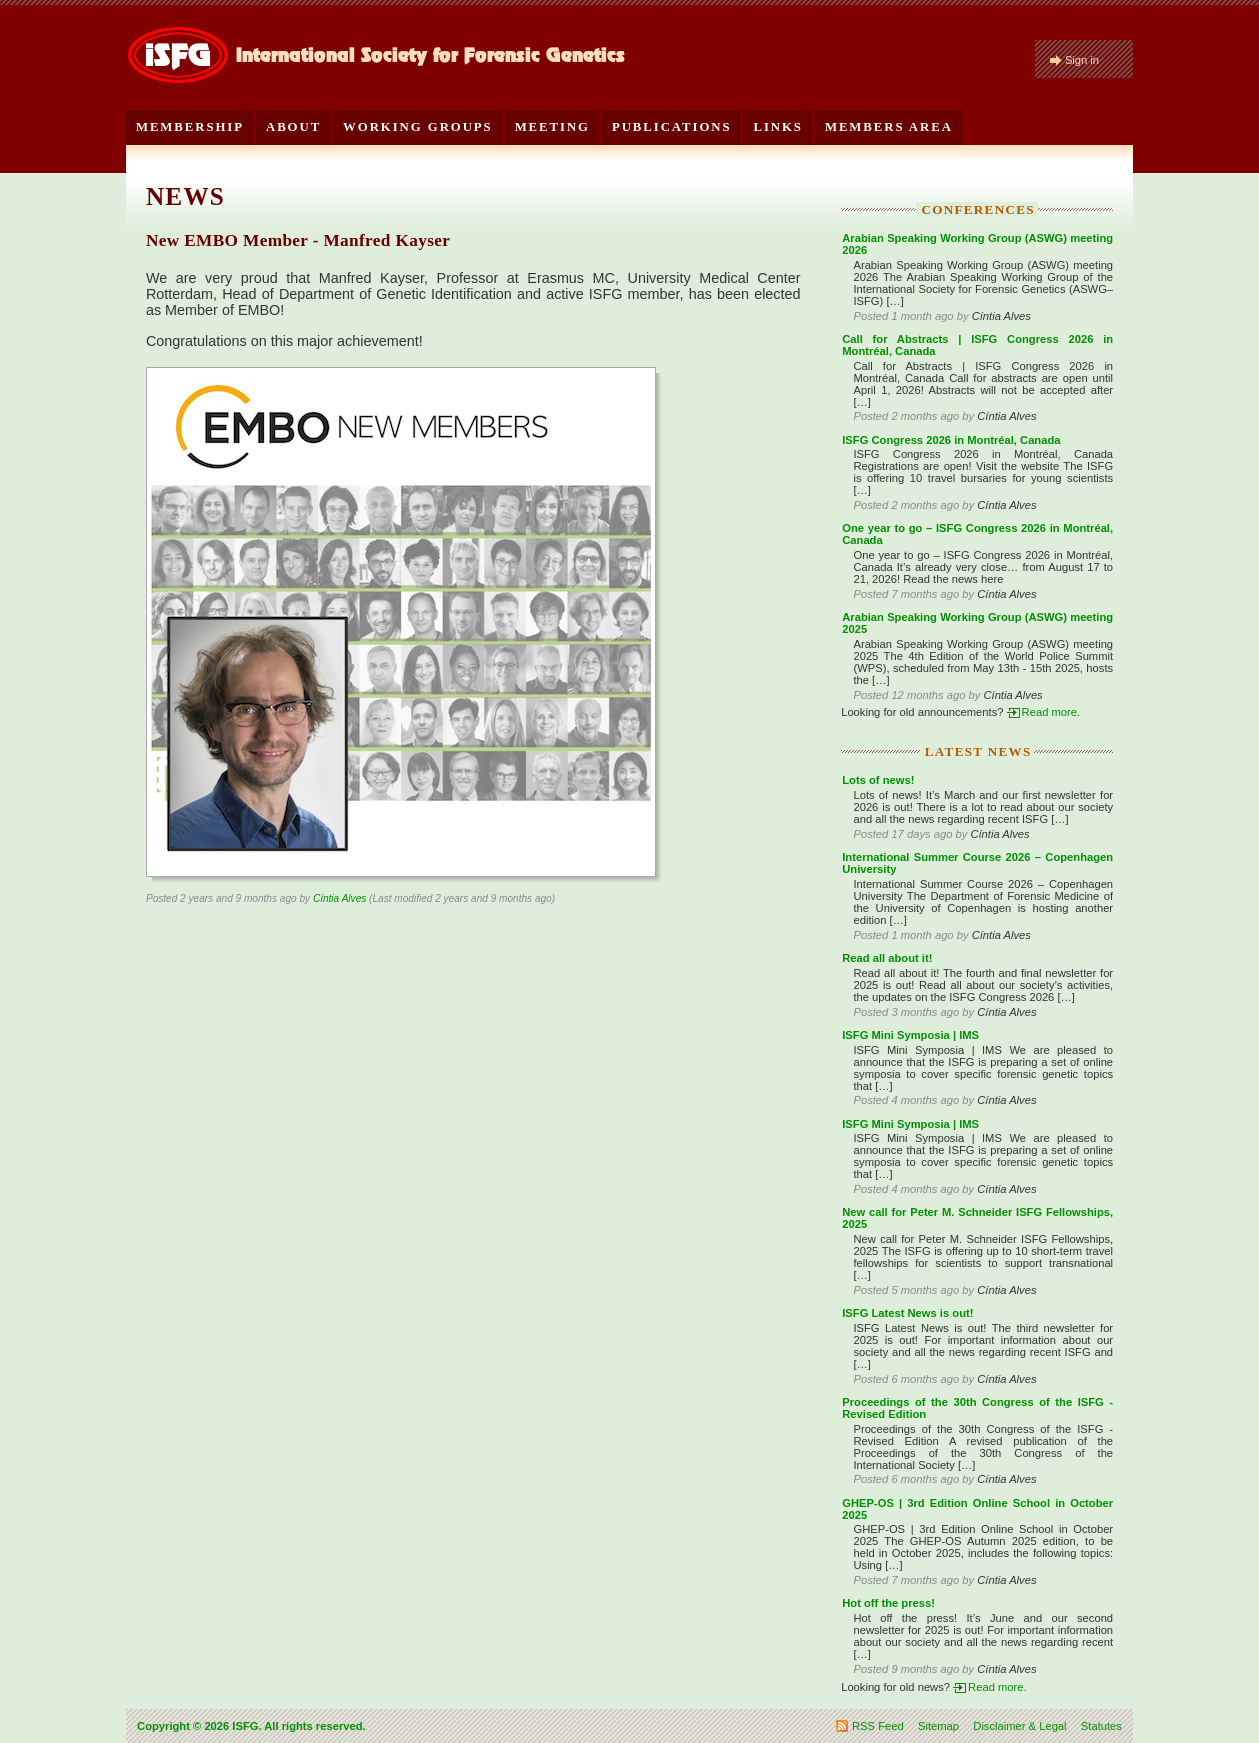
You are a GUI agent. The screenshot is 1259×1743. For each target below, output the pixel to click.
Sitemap (938, 1726)
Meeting (552, 127)
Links (777, 127)
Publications (672, 127)
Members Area (889, 127)
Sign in (1082, 60)
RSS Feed (878, 1726)
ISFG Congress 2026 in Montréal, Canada (951, 440)
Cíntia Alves (339, 898)
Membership (190, 127)
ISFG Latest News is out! (907, 1313)
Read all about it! (887, 958)
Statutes (1101, 1726)
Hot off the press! (888, 1603)
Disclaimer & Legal (1019, 1726)
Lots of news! (878, 780)
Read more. (1051, 712)
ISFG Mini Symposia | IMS (910, 1035)
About (293, 127)
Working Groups (418, 127)
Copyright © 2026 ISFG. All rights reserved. (251, 1726)
